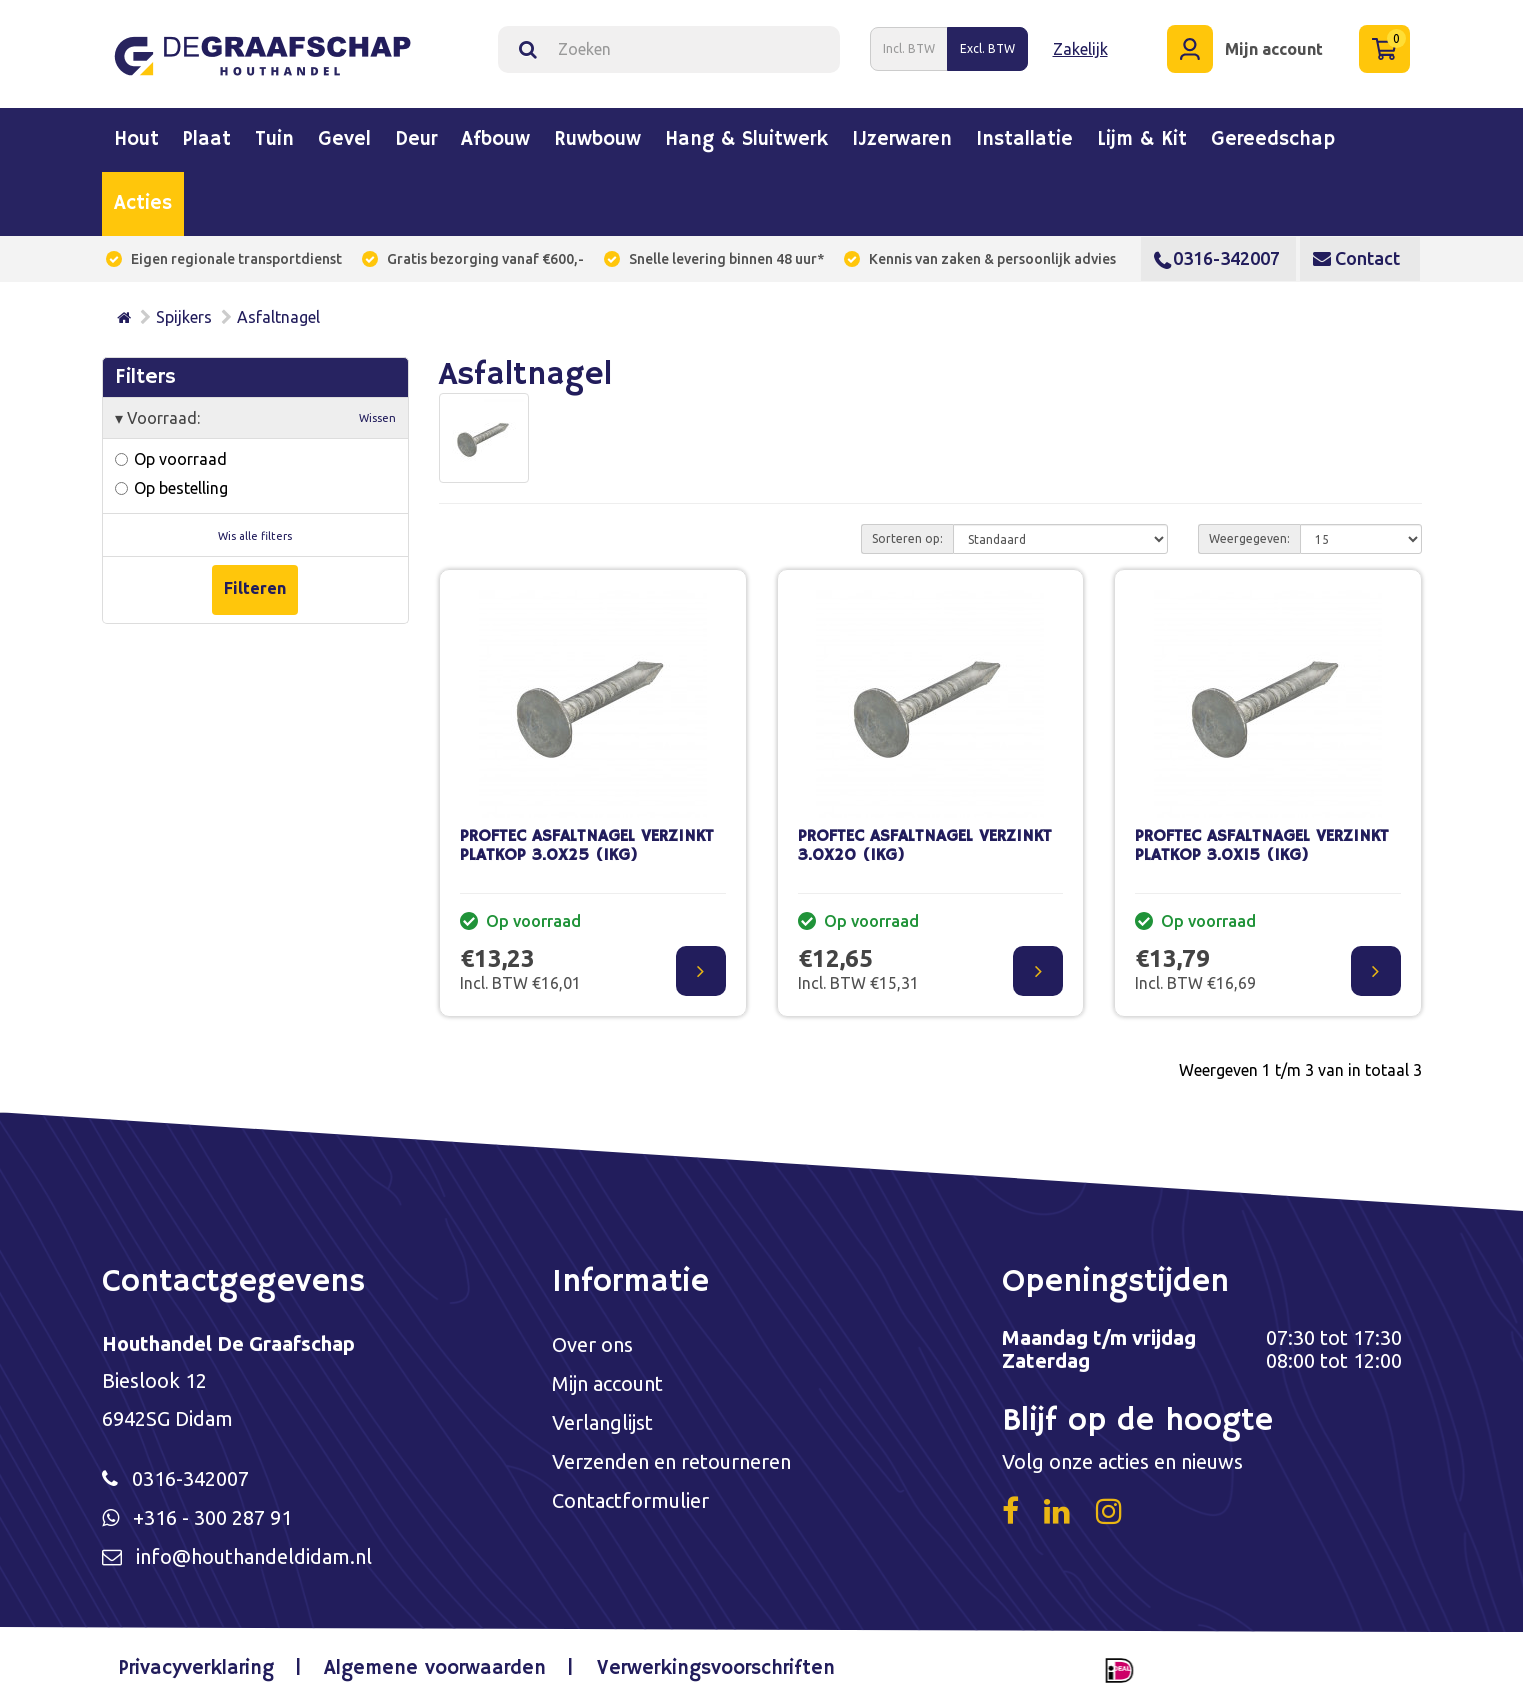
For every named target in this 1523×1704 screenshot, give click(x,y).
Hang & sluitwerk (746, 140)
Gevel (344, 140)
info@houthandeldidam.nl (254, 1556)
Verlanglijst (602, 1422)
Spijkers (184, 317)
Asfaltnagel (278, 317)
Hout (136, 140)
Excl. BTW (987, 48)
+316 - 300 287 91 (212, 1517)
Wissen (377, 418)
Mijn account (607, 1383)
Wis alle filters (255, 536)
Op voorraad (171, 459)
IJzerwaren (902, 140)
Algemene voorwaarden (435, 1668)
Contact (1356, 258)
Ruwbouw (597, 140)
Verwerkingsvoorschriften (716, 1668)
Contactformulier (630, 1500)
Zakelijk (1080, 49)
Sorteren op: (907, 538)
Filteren (255, 588)
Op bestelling (171, 488)
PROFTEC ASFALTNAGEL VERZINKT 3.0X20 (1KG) (925, 846)
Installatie (1024, 140)
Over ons (592, 1344)
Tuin (274, 140)
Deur (416, 140)
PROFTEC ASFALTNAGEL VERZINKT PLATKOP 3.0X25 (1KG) (587, 846)
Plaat (207, 140)
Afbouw (495, 140)
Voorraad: (256, 418)
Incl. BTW (909, 48)
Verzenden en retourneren (671, 1461)
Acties (143, 204)
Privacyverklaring (196, 1668)
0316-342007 (1217, 258)
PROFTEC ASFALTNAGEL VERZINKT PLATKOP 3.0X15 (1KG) (1262, 846)
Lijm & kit (1142, 140)
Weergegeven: (1249, 538)
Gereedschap (1273, 140)
